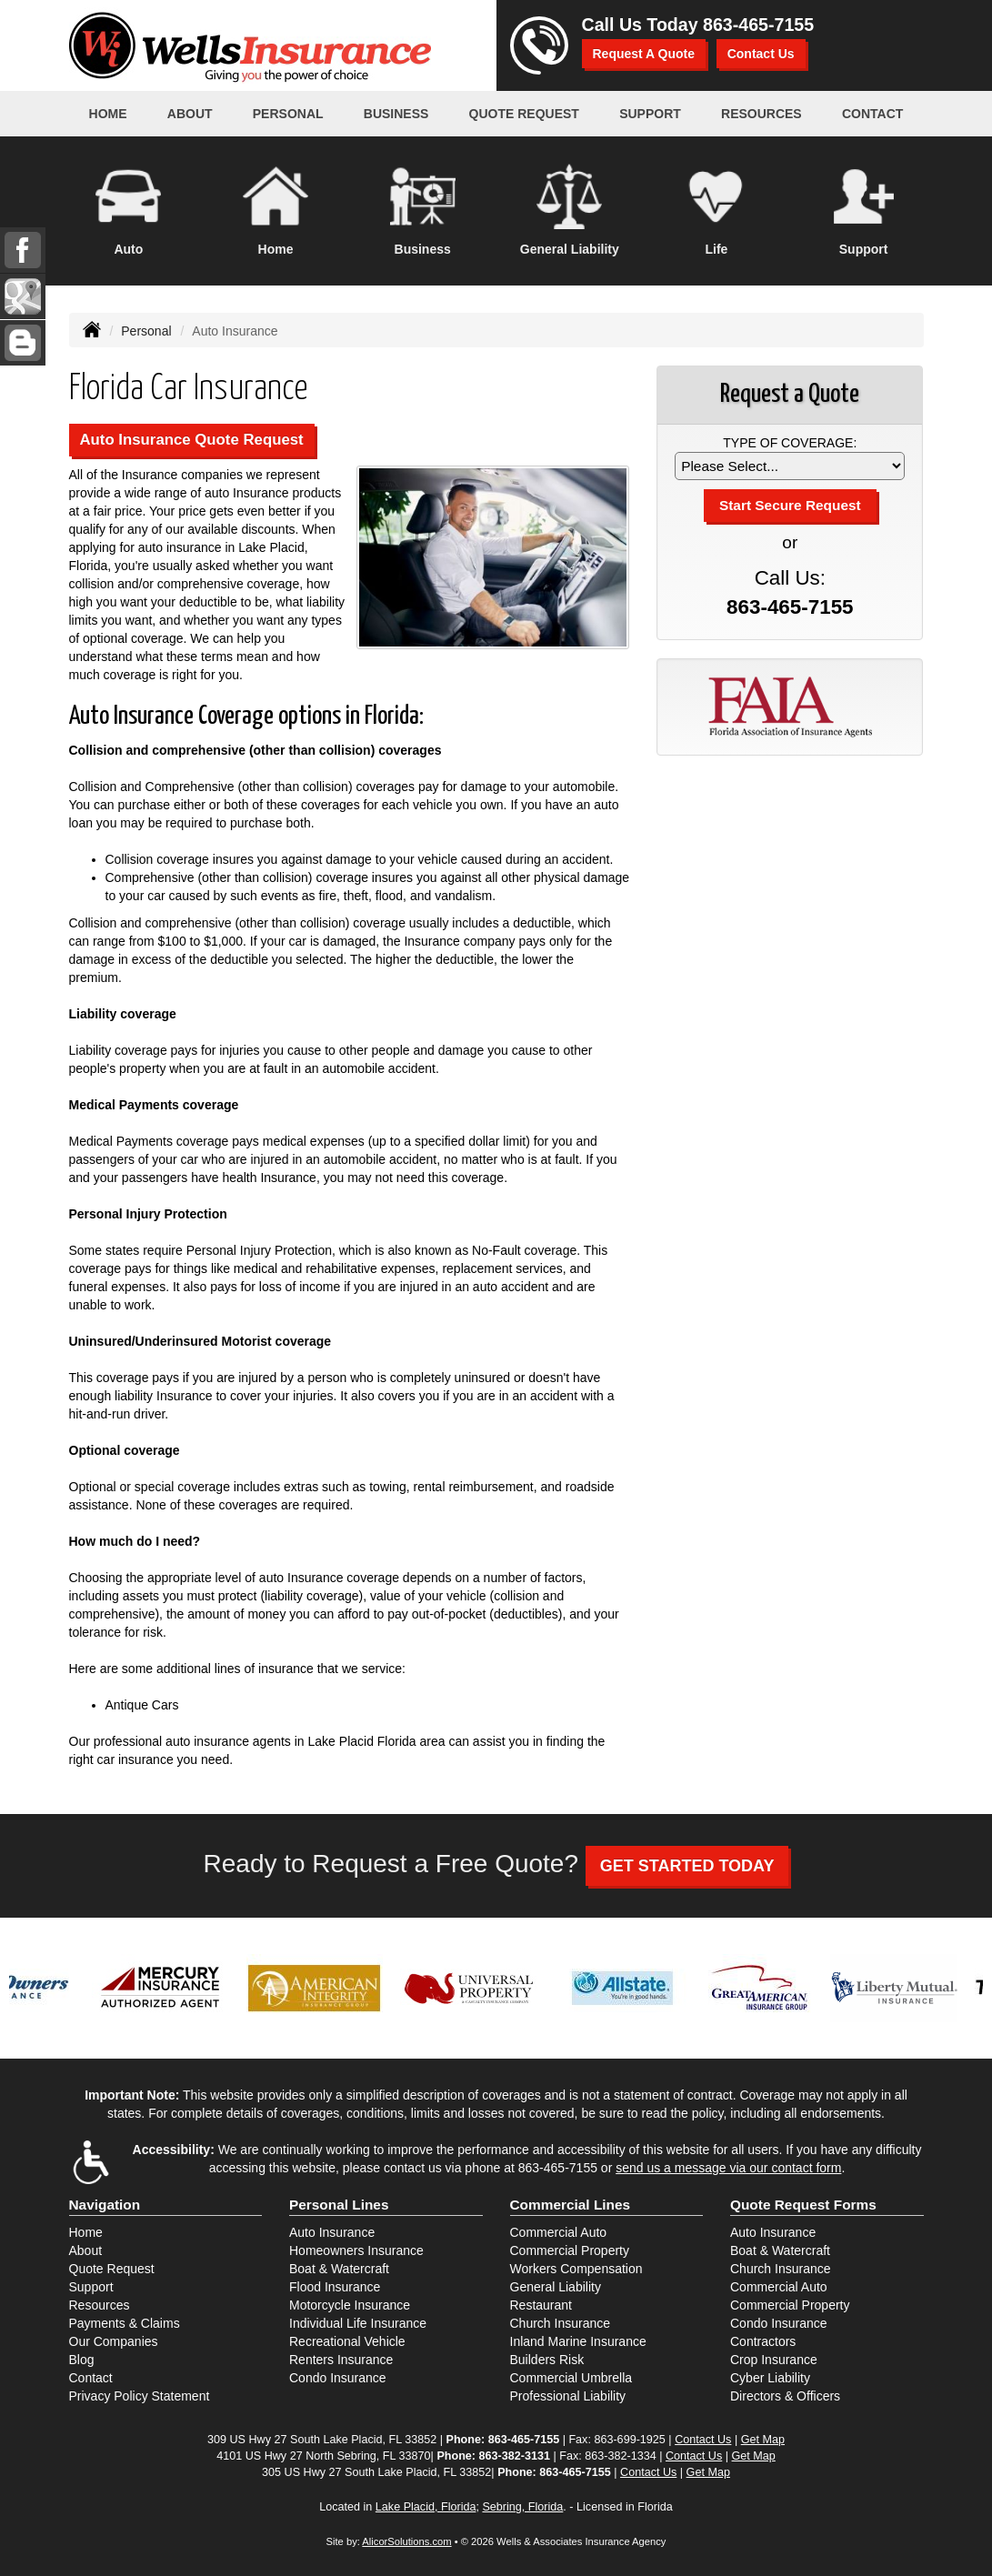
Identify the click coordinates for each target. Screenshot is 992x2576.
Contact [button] (872, 113)
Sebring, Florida (522, 2507)
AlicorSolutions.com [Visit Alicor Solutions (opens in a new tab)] (406, 2541)
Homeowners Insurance (356, 2250)
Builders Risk (547, 2359)
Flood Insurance (334, 2287)
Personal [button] (288, 113)
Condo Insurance (337, 2378)
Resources (99, 2305)
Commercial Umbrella (571, 2378)
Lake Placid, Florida (426, 2507)
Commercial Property (569, 2250)
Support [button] (650, 113)
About (190, 113)
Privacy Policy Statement (139, 2396)
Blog (82, 2359)
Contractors (763, 2341)
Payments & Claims (124, 2323)
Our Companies (113, 2341)
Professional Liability (568, 2396)
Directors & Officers (785, 2396)
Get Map (763, 2439)
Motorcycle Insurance (349, 2305)
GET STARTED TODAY (687, 1866)
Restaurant (541, 2305)
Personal (146, 331)
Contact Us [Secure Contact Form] (703, 2439)
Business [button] (396, 113)
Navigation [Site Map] (105, 2204)
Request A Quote (644, 53)
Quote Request (112, 2268)
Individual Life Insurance (357, 2323)
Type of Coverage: (790, 443)
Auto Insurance (332, 2232)
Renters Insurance (341, 2359)
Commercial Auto (558, 2232)
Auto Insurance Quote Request (192, 439)
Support (91, 2287)
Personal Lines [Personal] (339, 2204)
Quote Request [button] (524, 113)
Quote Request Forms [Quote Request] (803, 2204)
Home (108, 113)
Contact (91, 2378)
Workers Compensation (576, 2268)
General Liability (555, 2287)
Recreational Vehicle (347, 2341)
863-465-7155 (758, 25)
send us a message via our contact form (728, 2167)
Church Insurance (560, 2323)
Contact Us (761, 53)
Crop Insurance (773, 2359)
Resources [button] (761, 113)
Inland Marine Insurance (578, 2341)
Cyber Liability (770, 2378)
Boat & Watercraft (339, 2268)
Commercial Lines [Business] (570, 2204)
